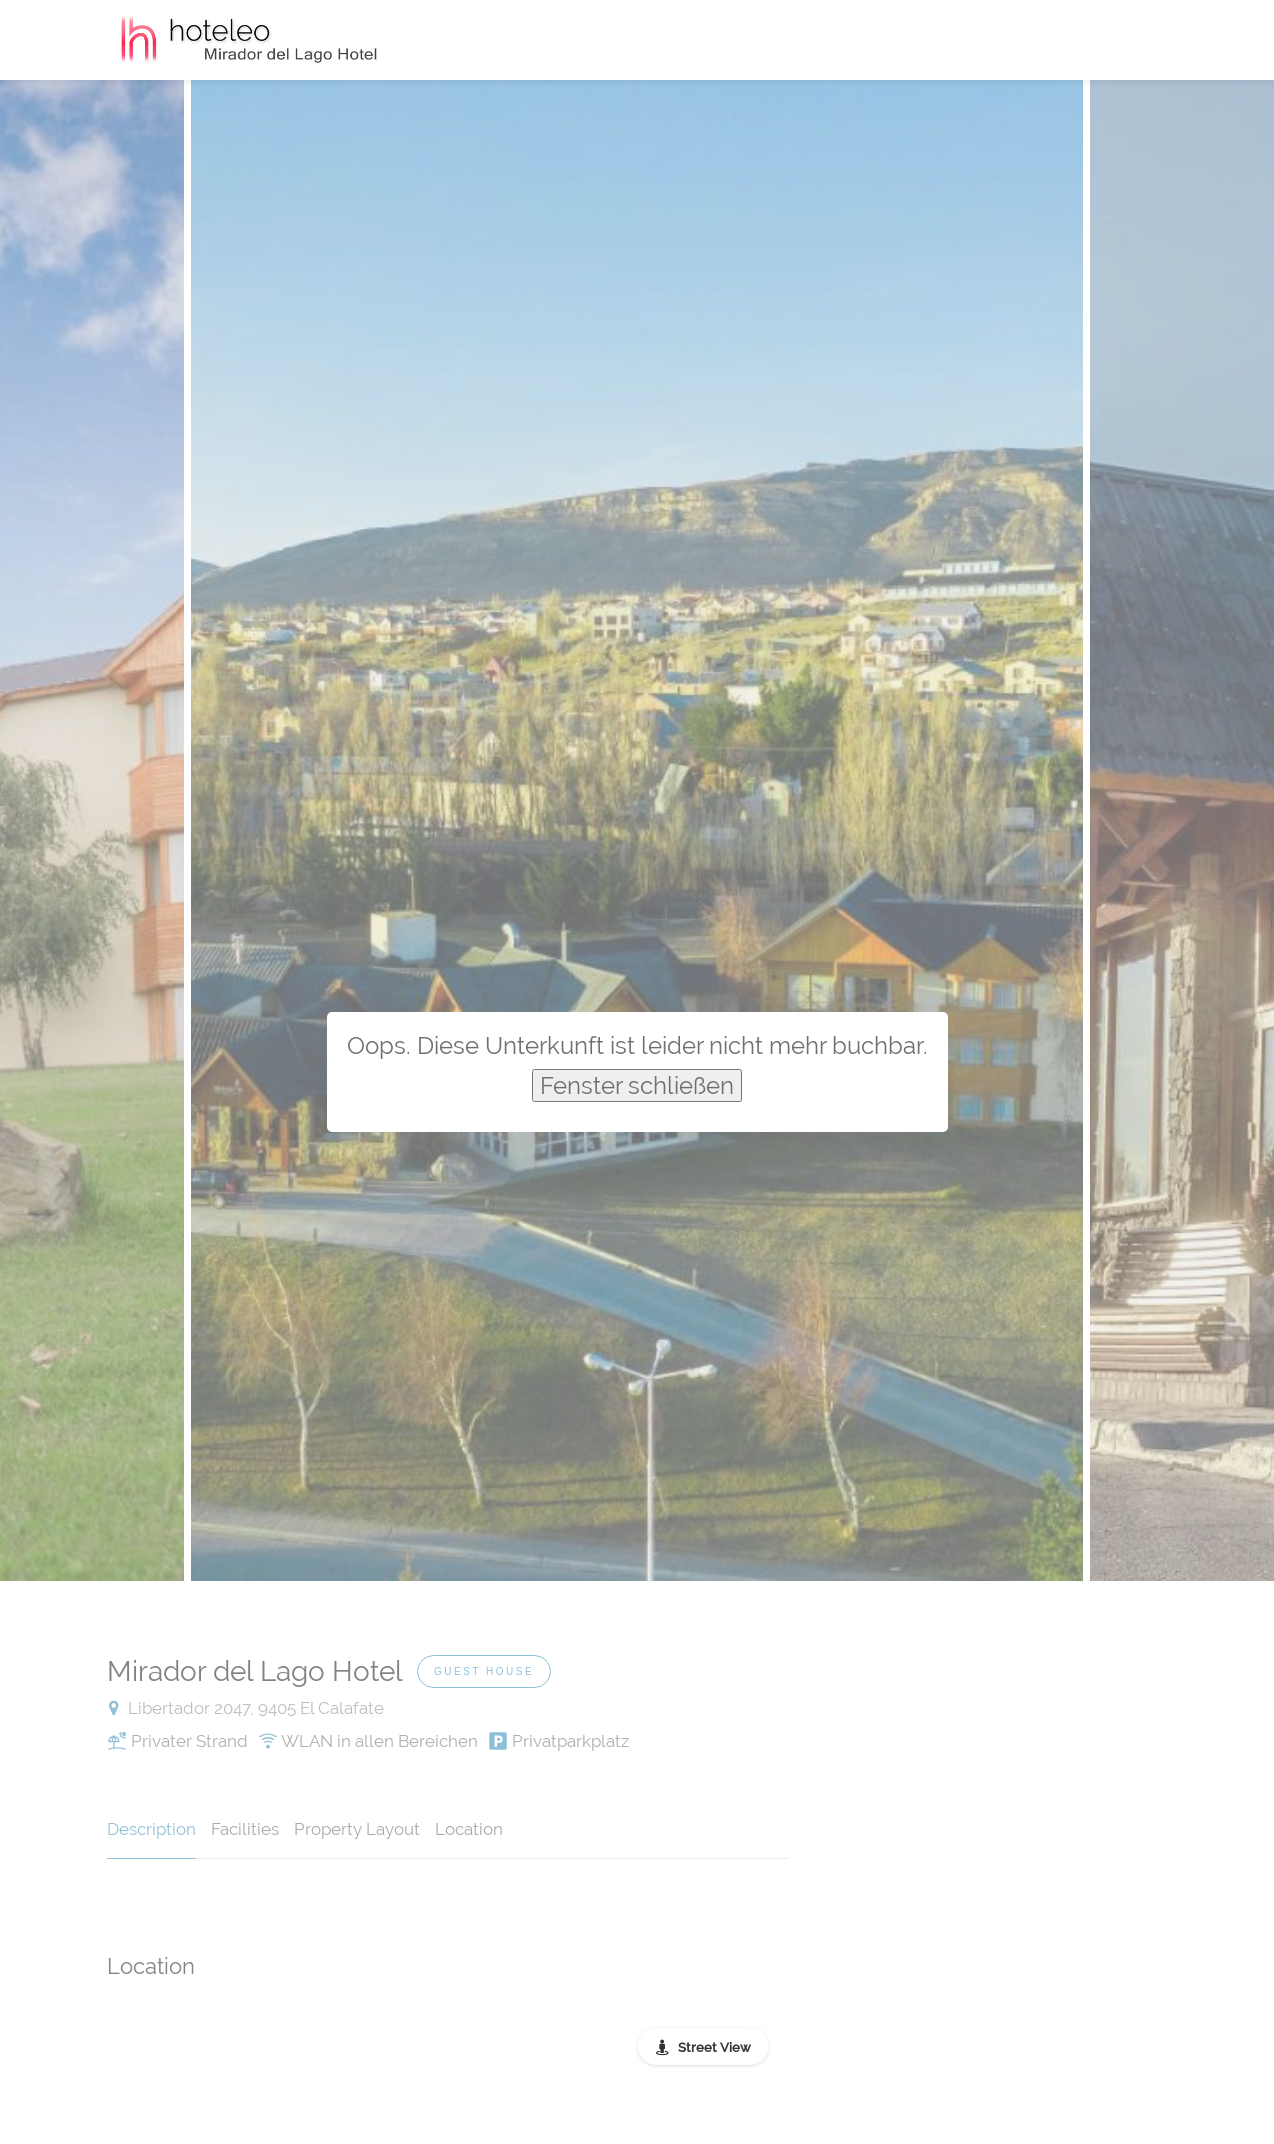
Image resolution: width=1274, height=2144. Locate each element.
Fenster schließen (637, 1085)
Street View (714, 2047)
